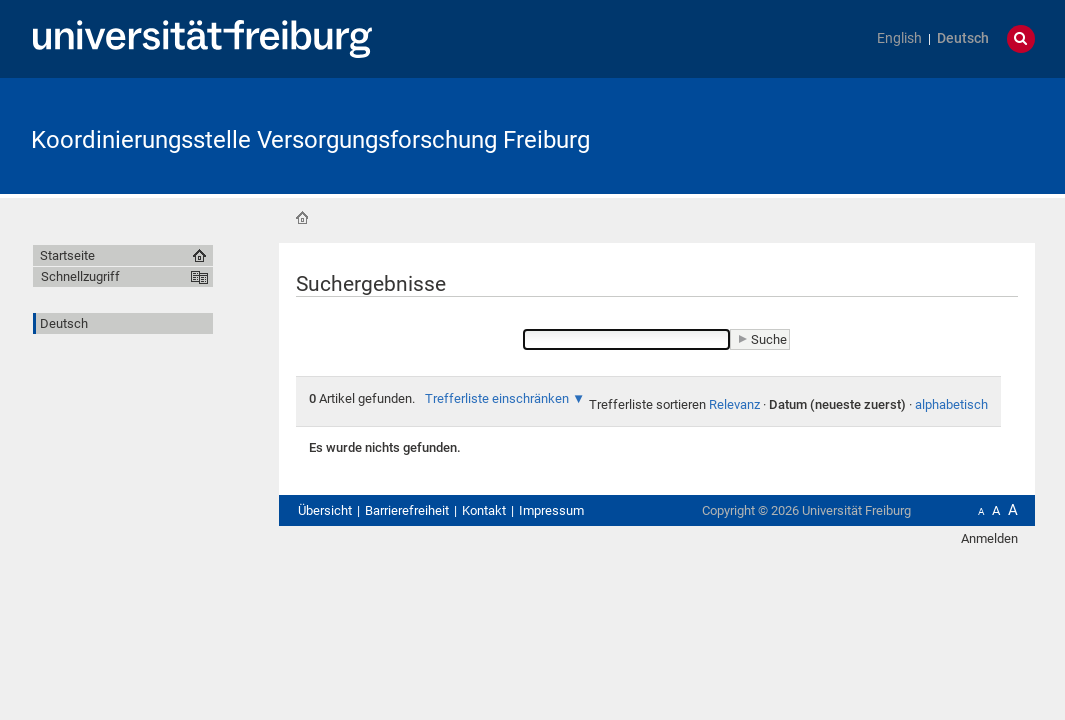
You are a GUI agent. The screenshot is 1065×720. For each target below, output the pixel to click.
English (899, 38)
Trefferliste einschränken (497, 398)
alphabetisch (951, 404)
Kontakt (484, 510)
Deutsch (963, 38)
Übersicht (325, 510)
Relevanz (734, 404)
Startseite (302, 218)
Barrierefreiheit (407, 510)
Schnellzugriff (80, 276)
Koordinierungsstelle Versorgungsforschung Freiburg (310, 140)
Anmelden (989, 538)
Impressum (551, 510)
